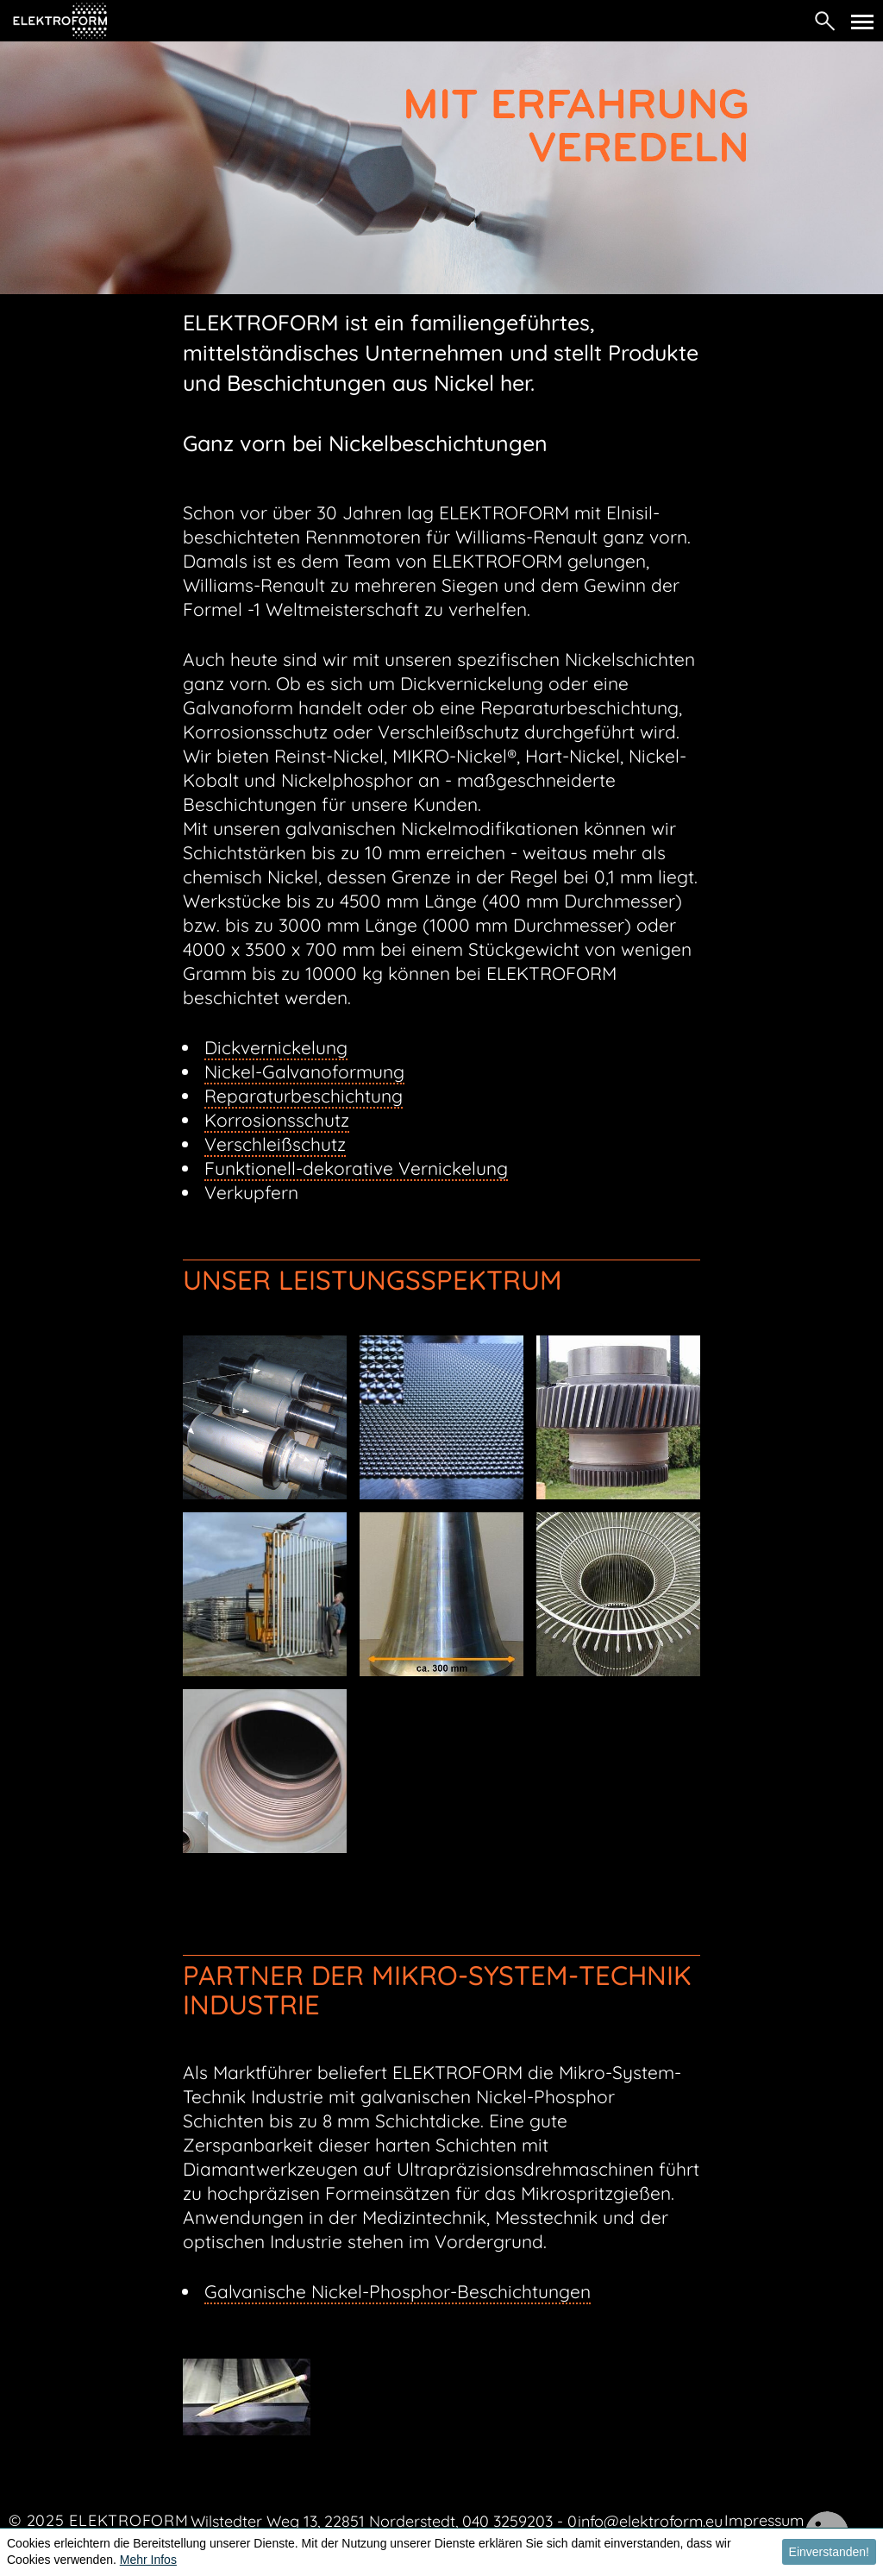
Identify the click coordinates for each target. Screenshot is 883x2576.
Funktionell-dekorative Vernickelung (356, 1168)
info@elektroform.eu (650, 2521)
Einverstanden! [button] (829, 2552)
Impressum (764, 2520)
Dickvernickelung (276, 1047)
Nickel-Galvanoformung (304, 1071)
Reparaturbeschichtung (303, 1095)
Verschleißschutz (275, 1144)
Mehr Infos (148, 2560)
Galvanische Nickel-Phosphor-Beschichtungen (397, 2291)
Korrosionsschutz (276, 1120)
